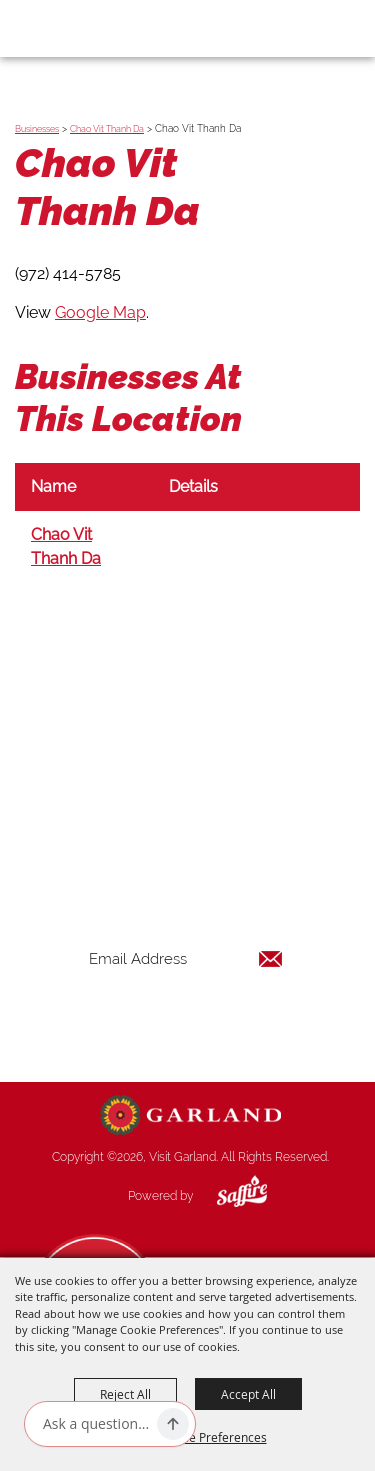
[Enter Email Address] (186, 958)
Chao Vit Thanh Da (107, 129)
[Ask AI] (96, 1424)
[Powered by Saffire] (227, 1196)
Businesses (37, 129)
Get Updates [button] (186, 1023)
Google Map (100, 312)
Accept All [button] (248, 1394)
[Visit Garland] (71, 28)
